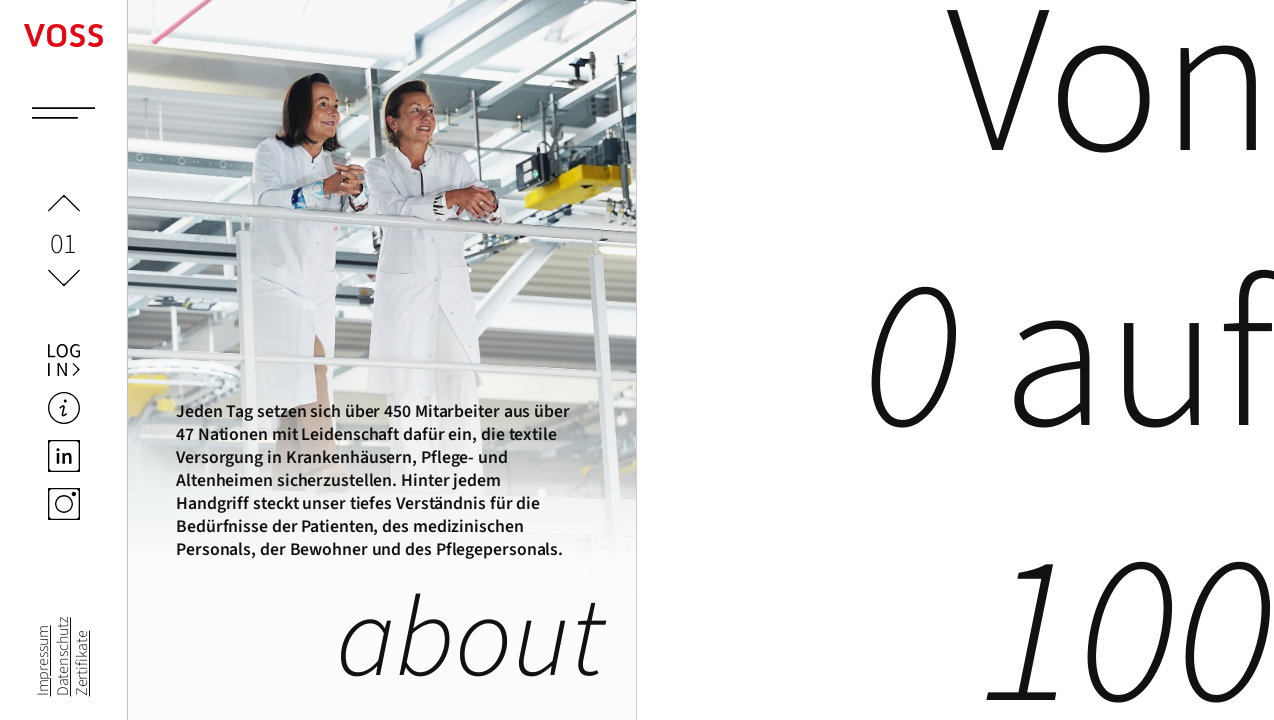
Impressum (44, 660)
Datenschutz (63, 656)
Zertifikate (82, 663)
